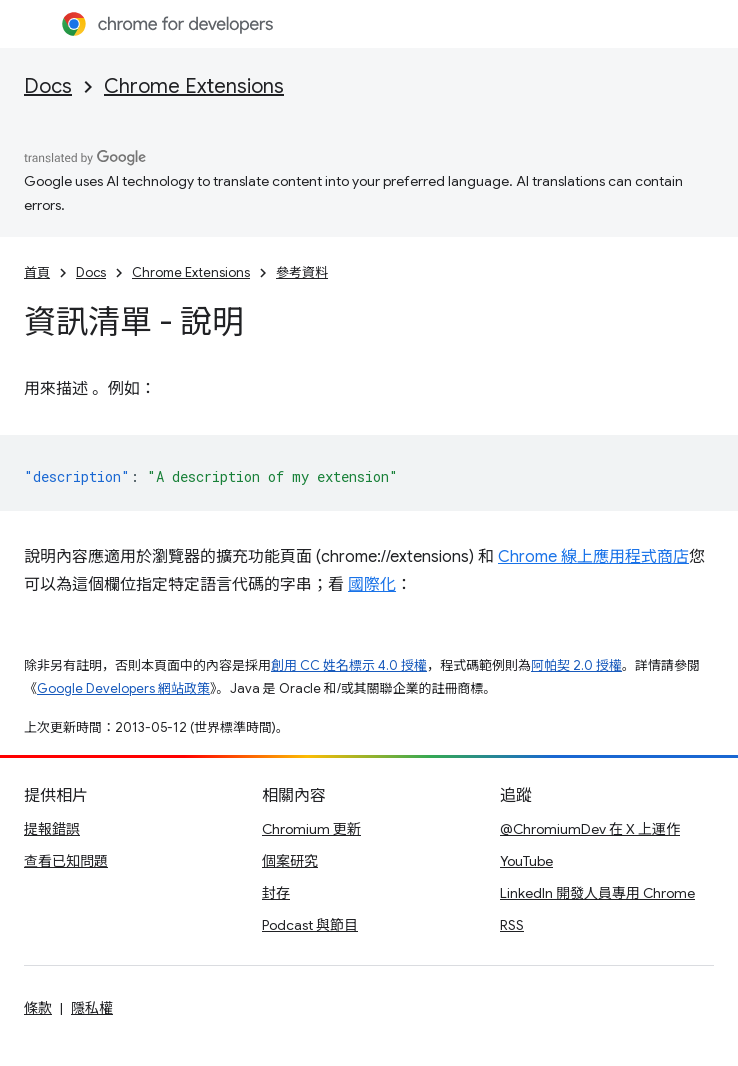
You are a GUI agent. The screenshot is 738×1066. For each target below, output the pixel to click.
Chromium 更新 (311, 829)
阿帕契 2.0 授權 (576, 665)
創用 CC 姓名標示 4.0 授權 (349, 665)
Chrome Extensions (194, 86)
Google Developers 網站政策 (123, 688)
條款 (38, 1008)
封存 (276, 893)
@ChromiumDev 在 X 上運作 (590, 829)
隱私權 (92, 1008)
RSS (512, 925)
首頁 (37, 272)
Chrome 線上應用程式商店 (593, 557)
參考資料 (302, 272)
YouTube (526, 861)
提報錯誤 (52, 829)
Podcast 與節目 (310, 925)
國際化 (372, 585)
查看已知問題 (66, 861)
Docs (48, 86)
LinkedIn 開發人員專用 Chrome (597, 893)
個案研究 (290, 861)
